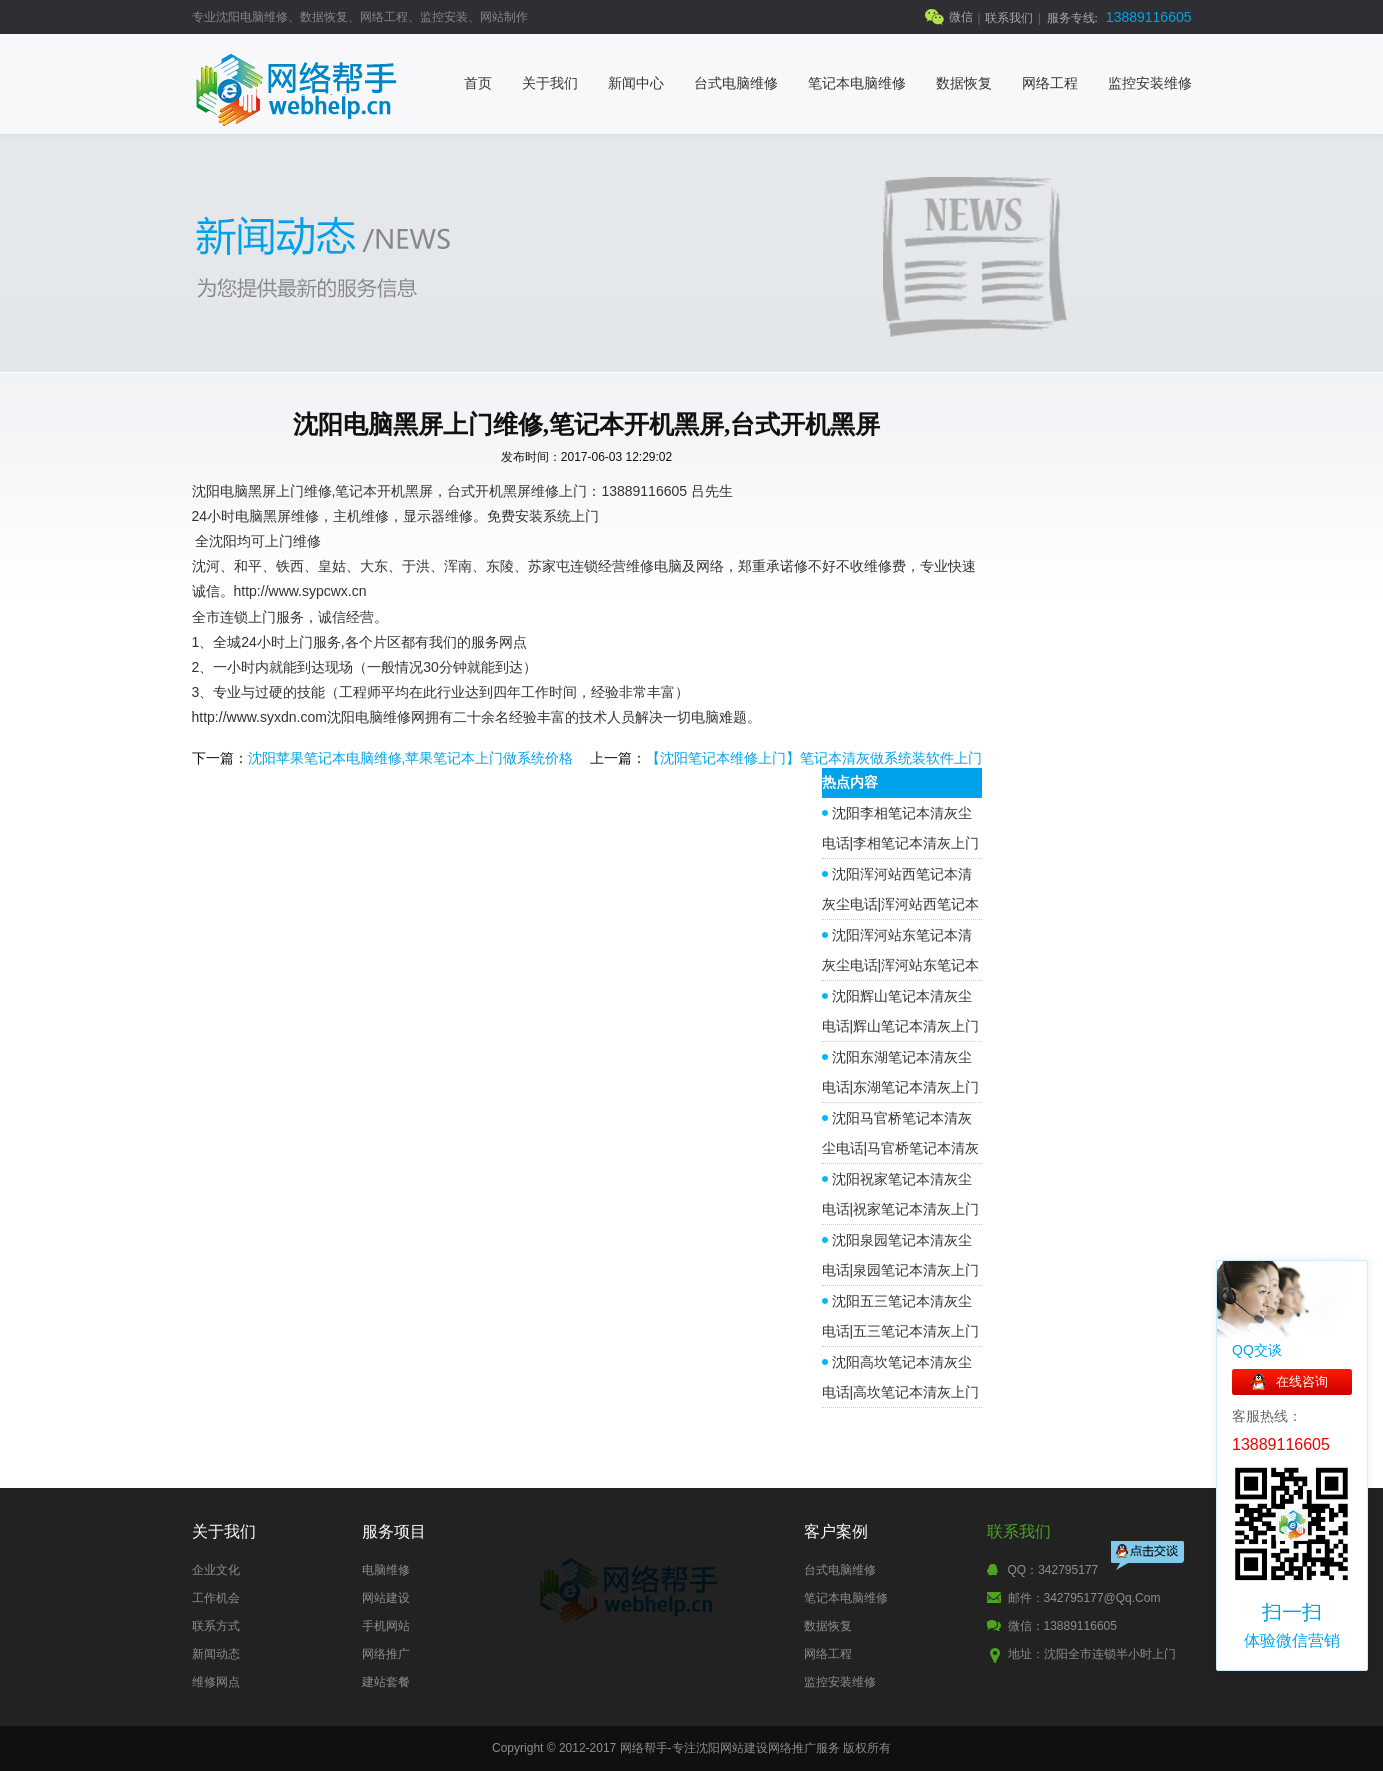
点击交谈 (1149, 1557)
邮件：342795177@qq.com (1084, 1598)
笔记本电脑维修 (857, 83)
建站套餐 (386, 1682)
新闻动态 (216, 1654)
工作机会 (216, 1598)
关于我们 (550, 83)
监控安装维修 (1150, 83)
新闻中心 (636, 83)
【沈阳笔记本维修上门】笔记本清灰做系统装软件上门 (814, 758)
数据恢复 (964, 83)
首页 (478, 83)
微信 (961, 17)
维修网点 (216, 1682)
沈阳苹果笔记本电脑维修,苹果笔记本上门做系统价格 (411, 758)
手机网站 (386, 1626)
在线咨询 (1302, 1381)
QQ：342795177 (1053, 1570)
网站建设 (386, 1598)
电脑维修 (386, 1570)
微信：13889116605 (1062, 1626)
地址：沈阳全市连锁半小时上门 (1092, 1654)
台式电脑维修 (736, 83)
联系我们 (1009, 18)
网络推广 (386, 1654)
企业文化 (216, 1570)
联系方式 (216, 1626)
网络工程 (1050, 83)
